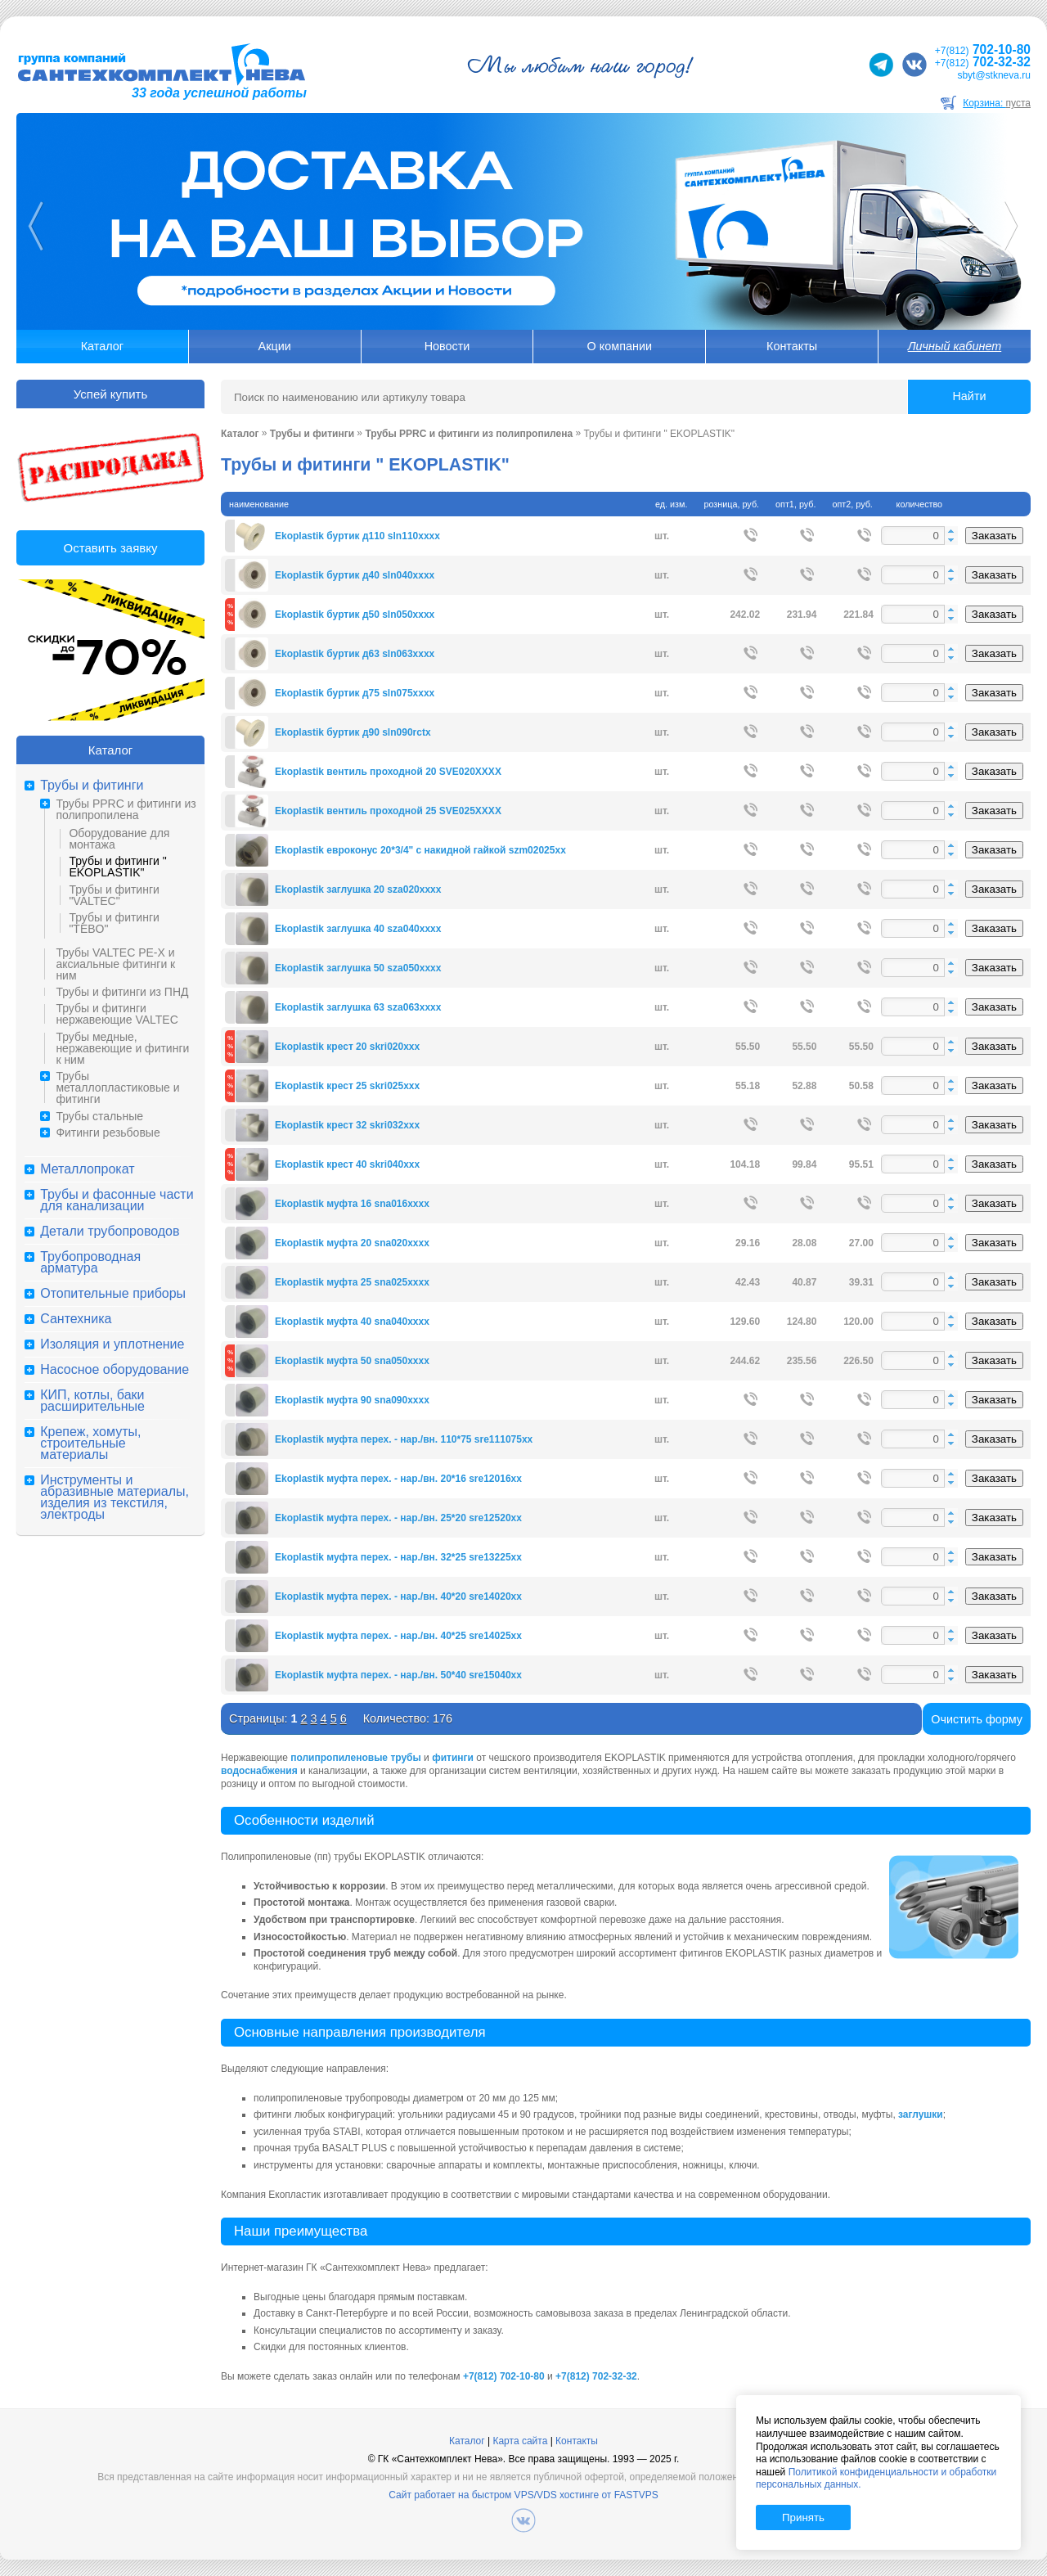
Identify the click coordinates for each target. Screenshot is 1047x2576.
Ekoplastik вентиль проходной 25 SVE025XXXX (388, 811)
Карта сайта (519, 2441)
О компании (619, 346)
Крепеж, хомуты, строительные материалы (90, 1443)
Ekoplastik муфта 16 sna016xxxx (352, 1203)
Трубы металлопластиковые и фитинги (117, 1087)
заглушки (920, 2114)
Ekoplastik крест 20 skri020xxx (347, 1046)
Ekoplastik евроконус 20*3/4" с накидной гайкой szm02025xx (420, 850)
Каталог (102, 346)
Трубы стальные (99, 1116)
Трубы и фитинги (91, 785)
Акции (274, 346)
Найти (969, 396)
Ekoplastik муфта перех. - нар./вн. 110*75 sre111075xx (403, 1439)
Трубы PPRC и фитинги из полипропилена (125, 809)
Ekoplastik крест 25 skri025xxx (347, 1086)
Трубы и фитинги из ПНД (122, 992)
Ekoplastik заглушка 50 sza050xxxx (358, 968)
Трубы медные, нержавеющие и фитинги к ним (122, 1048)
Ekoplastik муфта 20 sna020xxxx (352, 1243)
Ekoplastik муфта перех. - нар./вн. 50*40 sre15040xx (398, 1675)
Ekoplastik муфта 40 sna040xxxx (352, 1321)
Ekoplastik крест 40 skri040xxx (347, 1164)
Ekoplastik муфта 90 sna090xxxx (352, 1400)
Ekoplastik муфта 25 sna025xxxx (352, 1282)
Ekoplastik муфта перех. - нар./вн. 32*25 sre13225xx (398, 1557)
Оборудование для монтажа (119, 838)
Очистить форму (976, 1719)
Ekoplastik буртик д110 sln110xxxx (357, 536)
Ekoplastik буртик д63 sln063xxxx (354, 654)
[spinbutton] (919, 535)
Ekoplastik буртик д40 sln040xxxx (354, 575)
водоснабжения (259, 1771)
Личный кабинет (954, 346)
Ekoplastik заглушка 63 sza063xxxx (358, 1007)
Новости (447, 346)
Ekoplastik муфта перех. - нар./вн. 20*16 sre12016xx (398, 1478)
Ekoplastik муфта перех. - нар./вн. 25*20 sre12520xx (398, 1518)
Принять (803, 2517)
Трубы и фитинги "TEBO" (114, 923)
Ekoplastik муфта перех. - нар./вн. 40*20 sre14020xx (398, 1596)
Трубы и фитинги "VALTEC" (114, 895)
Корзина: (997, 103)
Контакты (791, 346)
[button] (951, 531)
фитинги (453, 1757)
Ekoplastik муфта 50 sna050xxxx (352, 1361)
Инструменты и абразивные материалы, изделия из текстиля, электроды (114, 1497)
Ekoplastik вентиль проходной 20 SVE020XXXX (388, 771)
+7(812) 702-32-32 (596, 2376)
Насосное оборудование (114, 1370)
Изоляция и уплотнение (112, 1344)
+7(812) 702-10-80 (504, 2376)
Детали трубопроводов (109, 1231)
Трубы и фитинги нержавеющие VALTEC (116, 1013)
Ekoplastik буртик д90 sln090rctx (353, 732)
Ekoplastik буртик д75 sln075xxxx (354, 693)
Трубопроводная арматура (90, 1262)
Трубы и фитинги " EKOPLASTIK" (117, 866)
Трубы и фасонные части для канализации (116, 1200)
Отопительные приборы (113, 1293)
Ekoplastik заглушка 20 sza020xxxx (358, 889)
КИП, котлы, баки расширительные (92, 1400)
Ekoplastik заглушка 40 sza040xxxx (358, 928)
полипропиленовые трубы (355, 1757)
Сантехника (75, 1319)
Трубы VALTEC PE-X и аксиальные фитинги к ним (115, 964)
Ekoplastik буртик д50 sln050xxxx (354, 614)
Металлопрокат (87, 1169)
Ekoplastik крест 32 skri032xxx (347, 1125)
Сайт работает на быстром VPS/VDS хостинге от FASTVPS (523, 2495)
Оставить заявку (111, 548)
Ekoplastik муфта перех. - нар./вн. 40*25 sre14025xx (398, 1636)
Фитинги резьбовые (108, 1132)
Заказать (994, 535)
